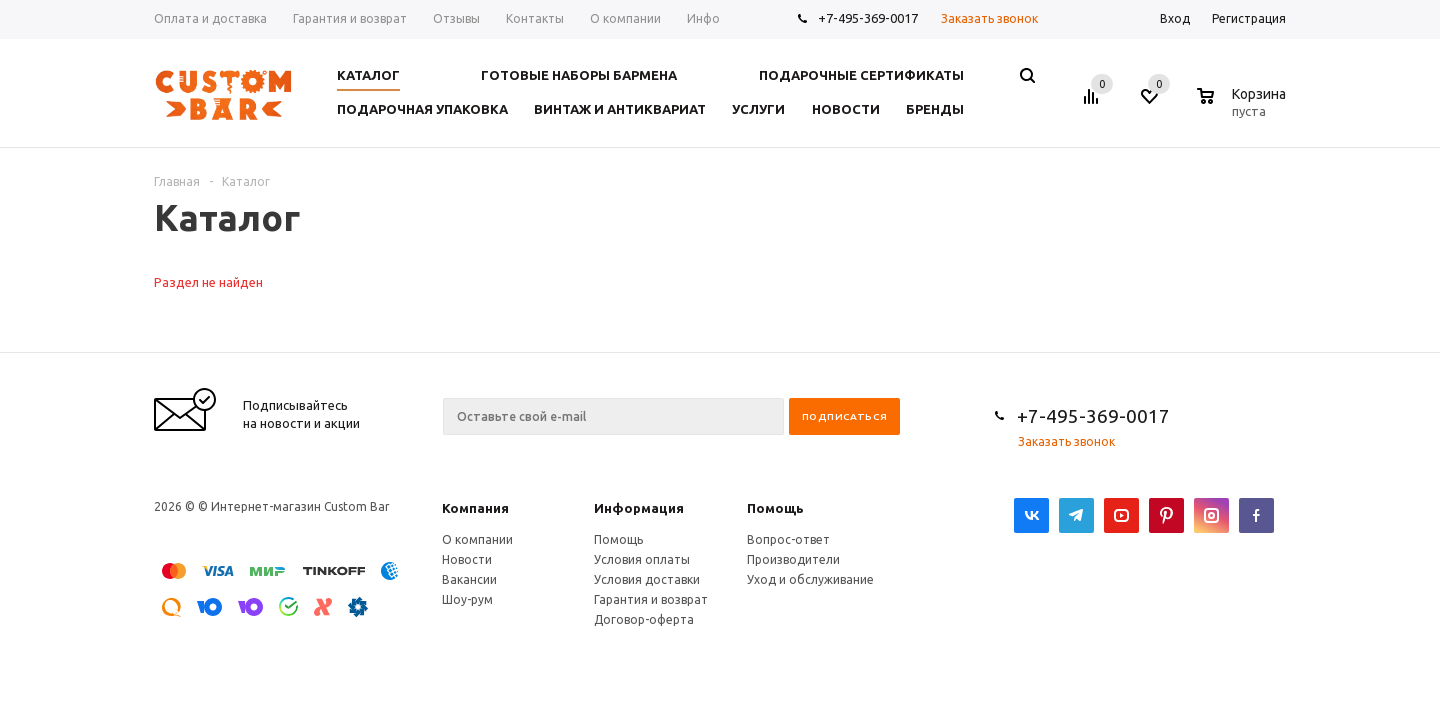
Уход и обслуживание (810, 579)
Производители (793, 559)
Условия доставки (647, 579)
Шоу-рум (467, 599)
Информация (639, 508)
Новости (467, 559)
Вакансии (469, 579)
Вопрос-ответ (788, 539)
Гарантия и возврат (651, 599)
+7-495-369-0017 (868, 18)
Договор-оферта (644, 619)
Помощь (775, 508)
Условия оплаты (642, 559)
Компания (475, 508)
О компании (477, 539)
